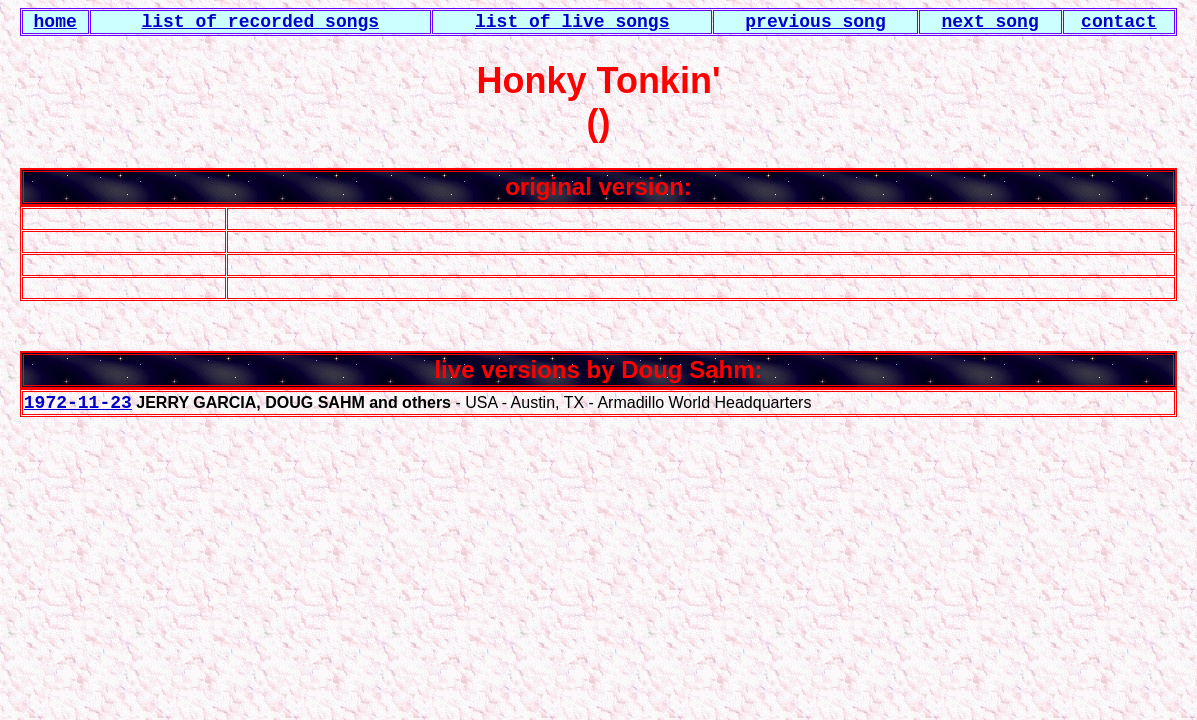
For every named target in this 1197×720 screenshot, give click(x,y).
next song (989, 22)
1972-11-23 (78, 403)
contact (1119, 22)
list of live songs (572, 22)
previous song (815, 22)
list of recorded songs (260, 22)
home (55, 22)
